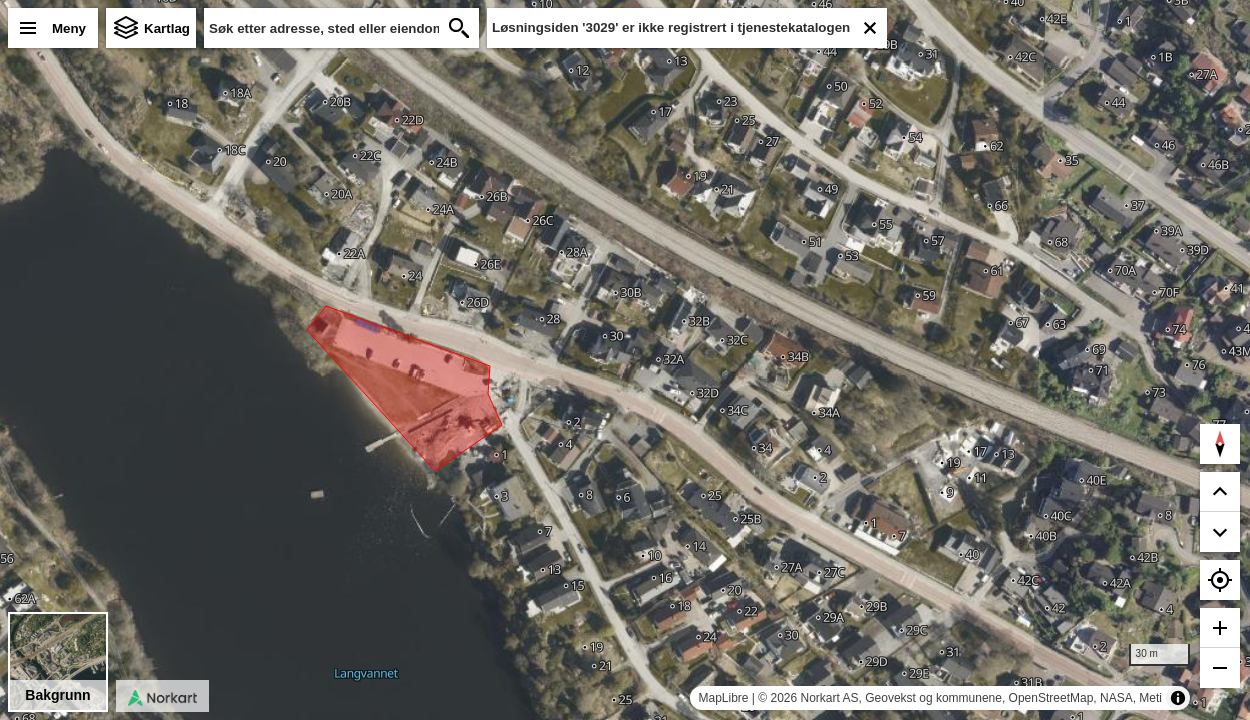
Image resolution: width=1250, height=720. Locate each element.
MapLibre (723, 698)
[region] (625, 360)
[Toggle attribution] (1178, 698)
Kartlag (167, 28)
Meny (69, 28)
